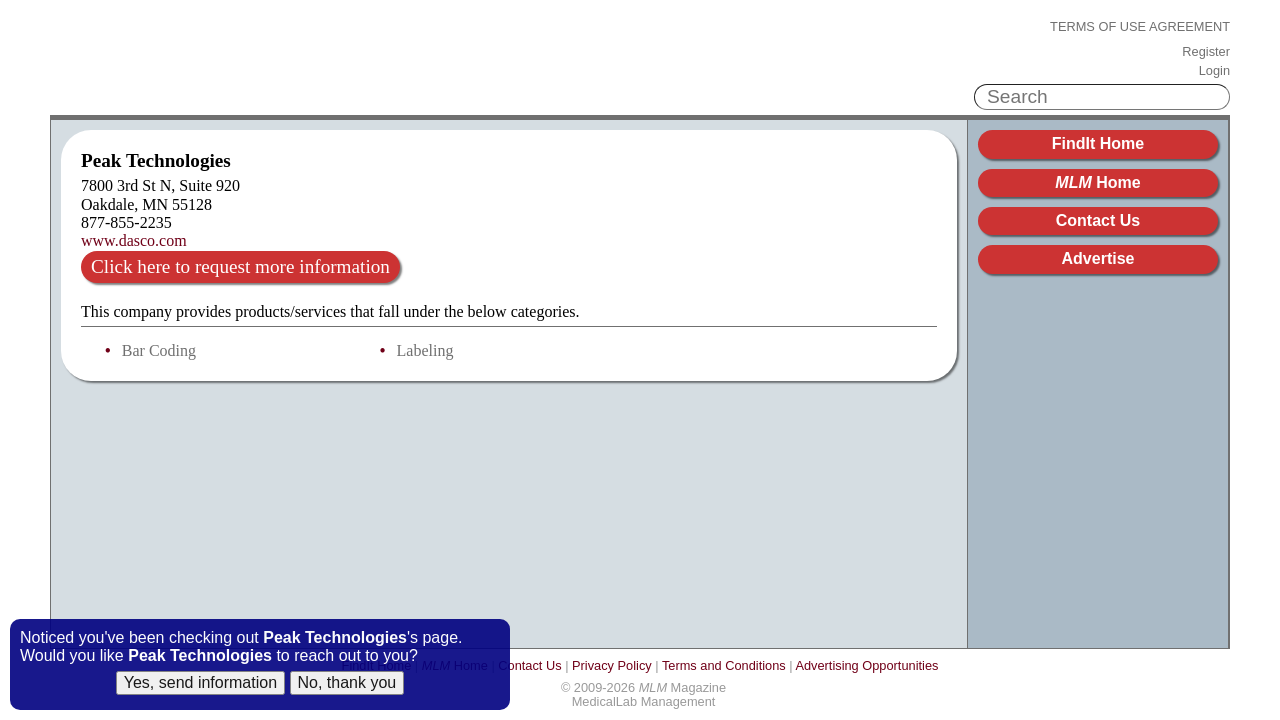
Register (1206, 52)
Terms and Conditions (724, 665)
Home (1097, 182)
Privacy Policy (612, 665)
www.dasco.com (134, 240)
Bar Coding (159, 350)
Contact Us (1098, 220)
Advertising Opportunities (866, 665)
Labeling (425, 350)
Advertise (1098, 258)
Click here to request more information (240, 266)
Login (1214, 71)
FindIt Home (1098, 143)
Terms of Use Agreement (1140, 27)
